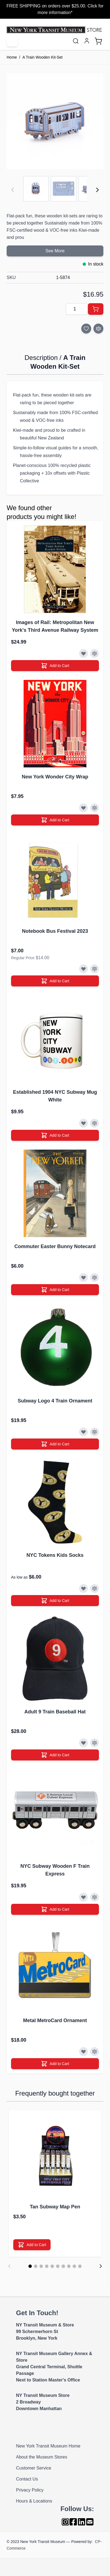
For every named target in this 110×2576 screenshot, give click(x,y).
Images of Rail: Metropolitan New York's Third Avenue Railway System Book (55, 627)
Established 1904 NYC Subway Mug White (55, 1096)
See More (54, 250)
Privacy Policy (30, 2490)
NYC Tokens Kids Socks (55, 1555)
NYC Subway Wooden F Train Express (55, 1870)
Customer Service (33, 2468)
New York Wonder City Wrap (55, 777)
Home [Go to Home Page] (12, 57)
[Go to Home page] (55, 29)
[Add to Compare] (98, 328)
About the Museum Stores (41, 2457)
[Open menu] (12, 41)
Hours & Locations (34, 2501)
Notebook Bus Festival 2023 (55, 931)
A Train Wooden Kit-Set (42, 57)
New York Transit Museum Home (48, 2446)
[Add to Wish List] (86, 328)
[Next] (97, 190)
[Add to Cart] (95, 309)
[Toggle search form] (75, 41)
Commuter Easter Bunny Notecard (55, 1246)
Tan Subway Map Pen (55, 2206)
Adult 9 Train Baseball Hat (55, 1711)
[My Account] (86, 40)
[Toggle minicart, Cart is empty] (98, 41)
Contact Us (27, 2479)
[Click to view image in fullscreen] (55, 121)
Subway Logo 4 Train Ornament (55, 1401)
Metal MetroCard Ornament (55, 2020)
